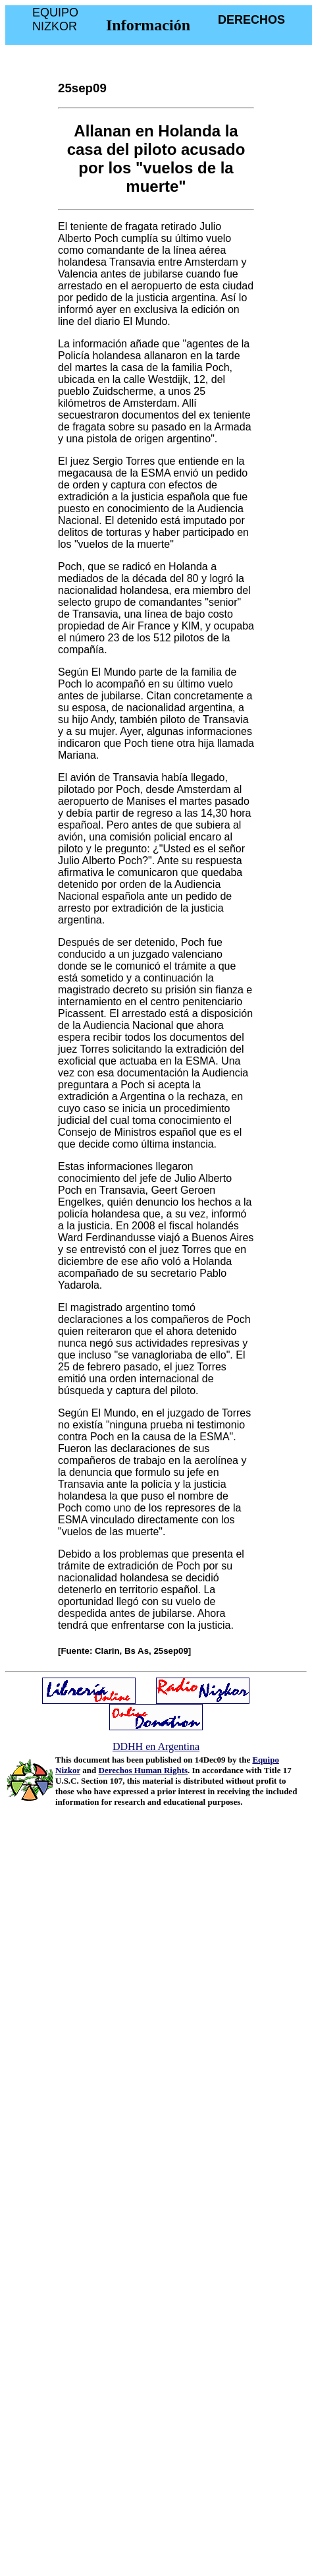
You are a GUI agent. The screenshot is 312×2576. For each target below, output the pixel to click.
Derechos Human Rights (143, 1770)
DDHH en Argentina (156, 1746)
